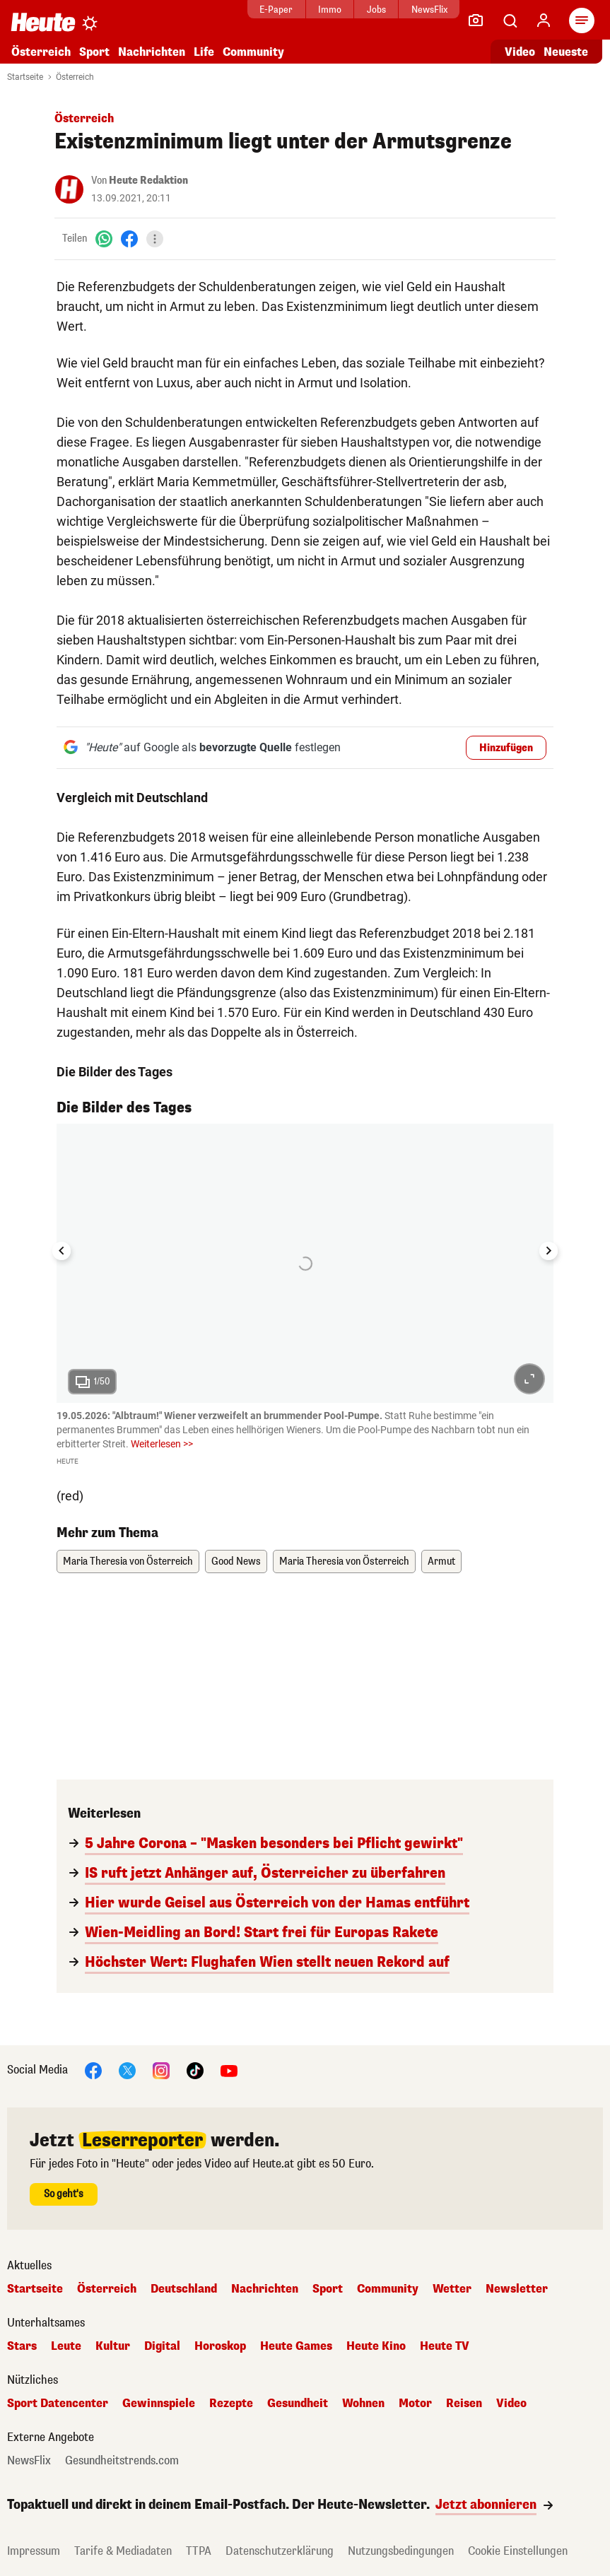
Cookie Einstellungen (518, 2550)
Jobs (343, 9)
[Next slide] (548, 1251)
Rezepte (231, 2403)
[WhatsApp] (103, 238)
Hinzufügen (506, 748)
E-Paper (243, 9)
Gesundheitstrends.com (122, 2461)
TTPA (198, 2550)
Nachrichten (151, 52)
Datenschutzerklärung (279, 2550)
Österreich (41, 52)
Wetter (452, 2289)
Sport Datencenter (57, 2403)
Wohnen (363, 2403)
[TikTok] (195, 2070)
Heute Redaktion (148, 180)
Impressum (33, 2550)
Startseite (25, 77)
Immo (297, 9)
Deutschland (184, 2289)
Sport (94, 52)
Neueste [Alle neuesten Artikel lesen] (566, 52)
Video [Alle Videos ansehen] (520, 52)
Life (204, 52)
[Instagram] (161, 2070)
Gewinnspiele (158, 2403)
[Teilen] (154, 239)
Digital (162, 2346)
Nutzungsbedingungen (401, 2550)
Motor (415, 2403)
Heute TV (444, 2346)
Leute (66, 2346)
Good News (236, 1561)
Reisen (464, 2403)
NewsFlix (397, 9)
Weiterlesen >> (162, 1443)
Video (511, 2403)
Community (253, 52)
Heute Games (296, 2346)
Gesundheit (297, 2403)
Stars (22, 2346)
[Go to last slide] (61, 1251)
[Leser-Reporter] (475, 20)
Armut (441, 1561)
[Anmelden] (543, 20)
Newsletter (517, 2289)
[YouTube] (229, 2070)
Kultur (112, 2346)
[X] (127, 2070)
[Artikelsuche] (509, 20)
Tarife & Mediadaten (123, 2550)
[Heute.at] (43, 21)
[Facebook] (129, 238)
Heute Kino (376, 2346)
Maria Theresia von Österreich (128, 1561)
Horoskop (220, 2346)
